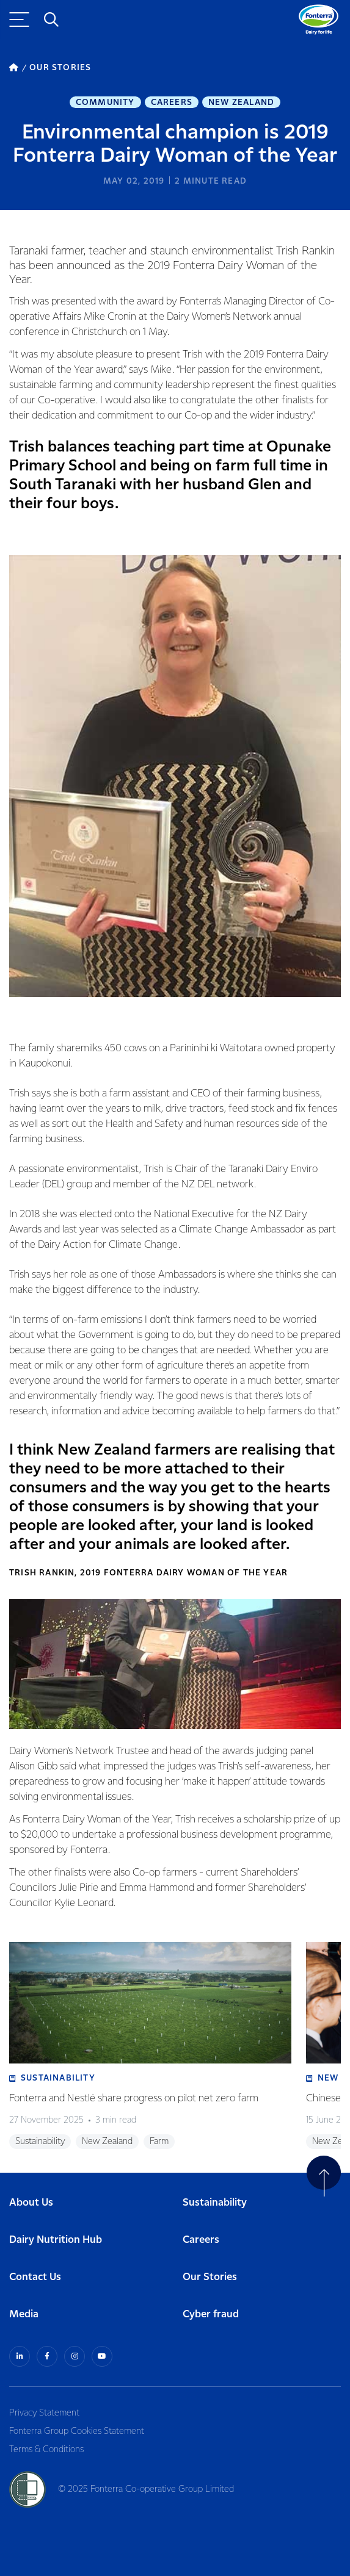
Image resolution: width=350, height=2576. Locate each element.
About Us (31, 2203)
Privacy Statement (44, 2413)
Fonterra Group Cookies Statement (76, 2431)
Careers (171, 102)
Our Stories (210, 2277)
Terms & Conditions (46, 2449)
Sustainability (215, 2203)
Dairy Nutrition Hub (55, 2240)
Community (105, 102)
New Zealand (241, 102)
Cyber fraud (211, 2314)
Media (23, 2314)
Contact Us (35, 2277)
